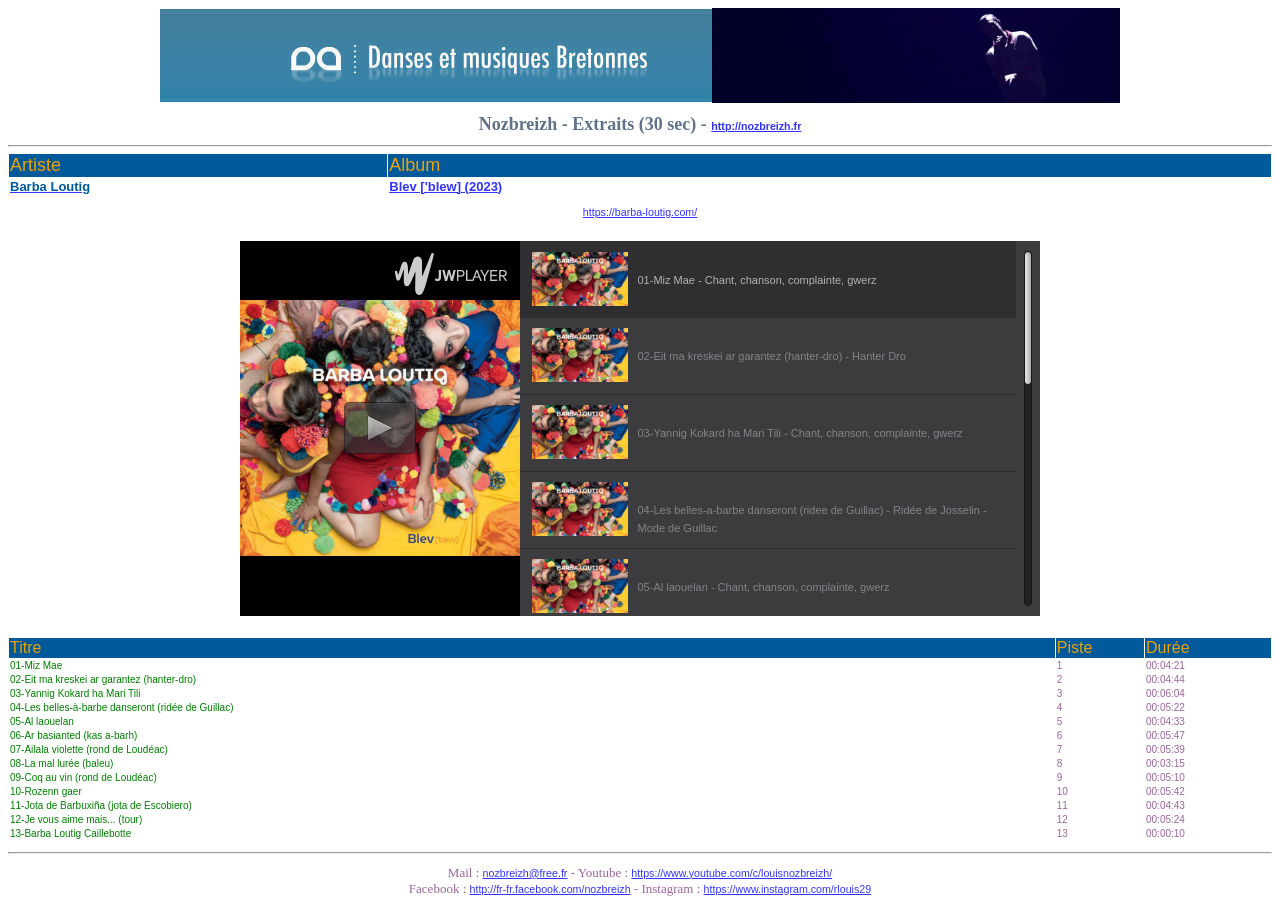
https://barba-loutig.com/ (640, 212)
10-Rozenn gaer (46, 791)
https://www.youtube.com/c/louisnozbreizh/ (731, 873)
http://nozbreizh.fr (756, 126)
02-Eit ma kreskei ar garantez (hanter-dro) (103, 679)
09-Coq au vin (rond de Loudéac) (83, 777)
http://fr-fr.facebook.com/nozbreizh (550, 889)
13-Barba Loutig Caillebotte (70, 833)
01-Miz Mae (36, 665)
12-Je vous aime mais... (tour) (76, 819)
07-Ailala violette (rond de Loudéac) (89, 749)
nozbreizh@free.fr (525, 873)
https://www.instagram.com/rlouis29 (788, 889)
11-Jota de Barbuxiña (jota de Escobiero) (101, 805)
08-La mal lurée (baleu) (61, 763)
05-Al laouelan (42, 721)
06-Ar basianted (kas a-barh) (73, 735)
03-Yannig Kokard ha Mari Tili (75, 693)
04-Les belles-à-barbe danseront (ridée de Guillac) (121, 707)
